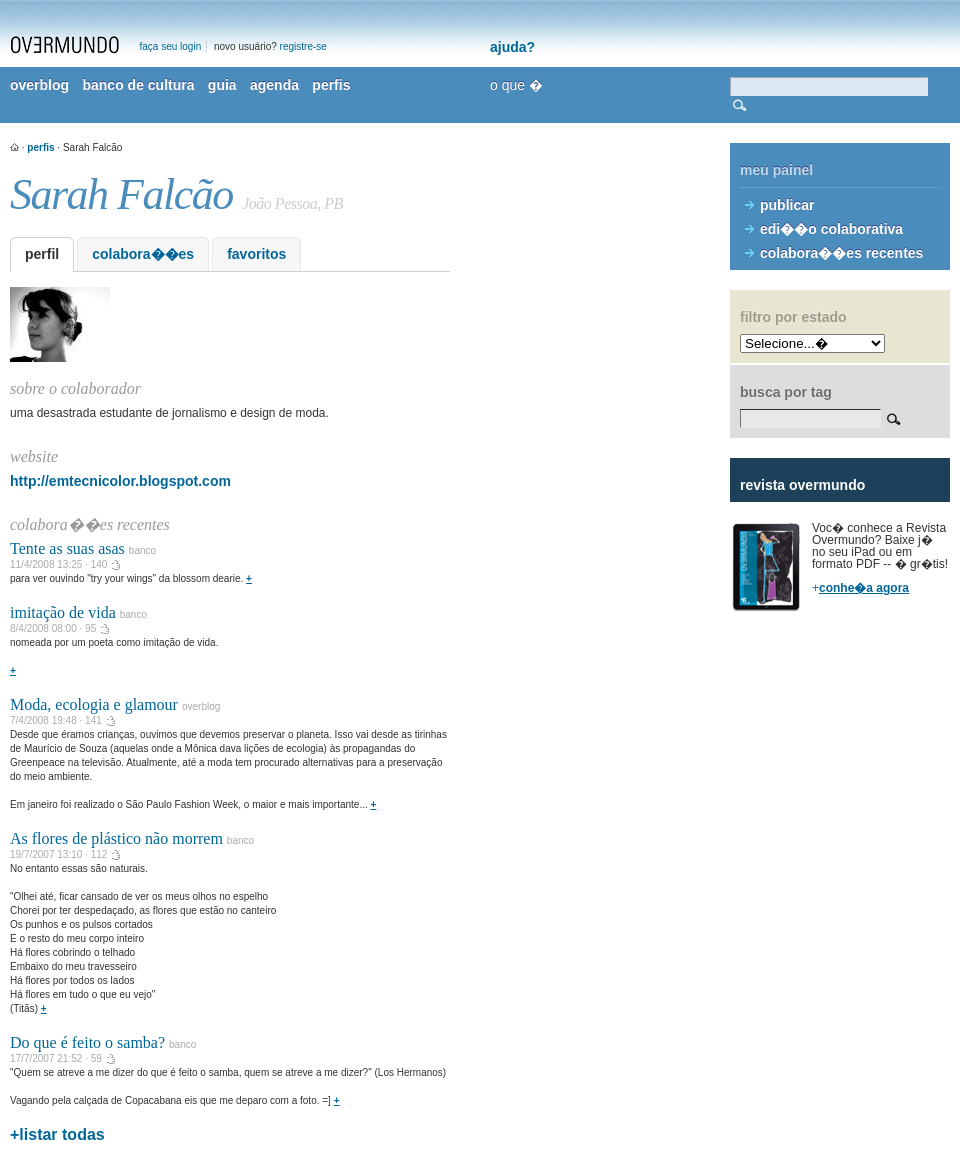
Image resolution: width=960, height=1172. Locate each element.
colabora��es (143, 254)
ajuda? (512, 47)
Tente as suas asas (67, 548)
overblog (39, 85)
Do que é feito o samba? (87, 1042)
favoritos (256, 254)
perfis (331, 85)
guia (222, 85)
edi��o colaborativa (831, 229)
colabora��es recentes (841, 253)
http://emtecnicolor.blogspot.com (120, 481)
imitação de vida (63, 612)
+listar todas (57, 1134)
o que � (516, 85)
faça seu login (171, 46)
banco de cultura (138, 85)
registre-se (303, 46)
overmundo (65, 45)
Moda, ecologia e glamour (94, 704)
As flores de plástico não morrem (116, 838)
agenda (274, 85)
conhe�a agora (864, 588)
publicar (787, 205)
